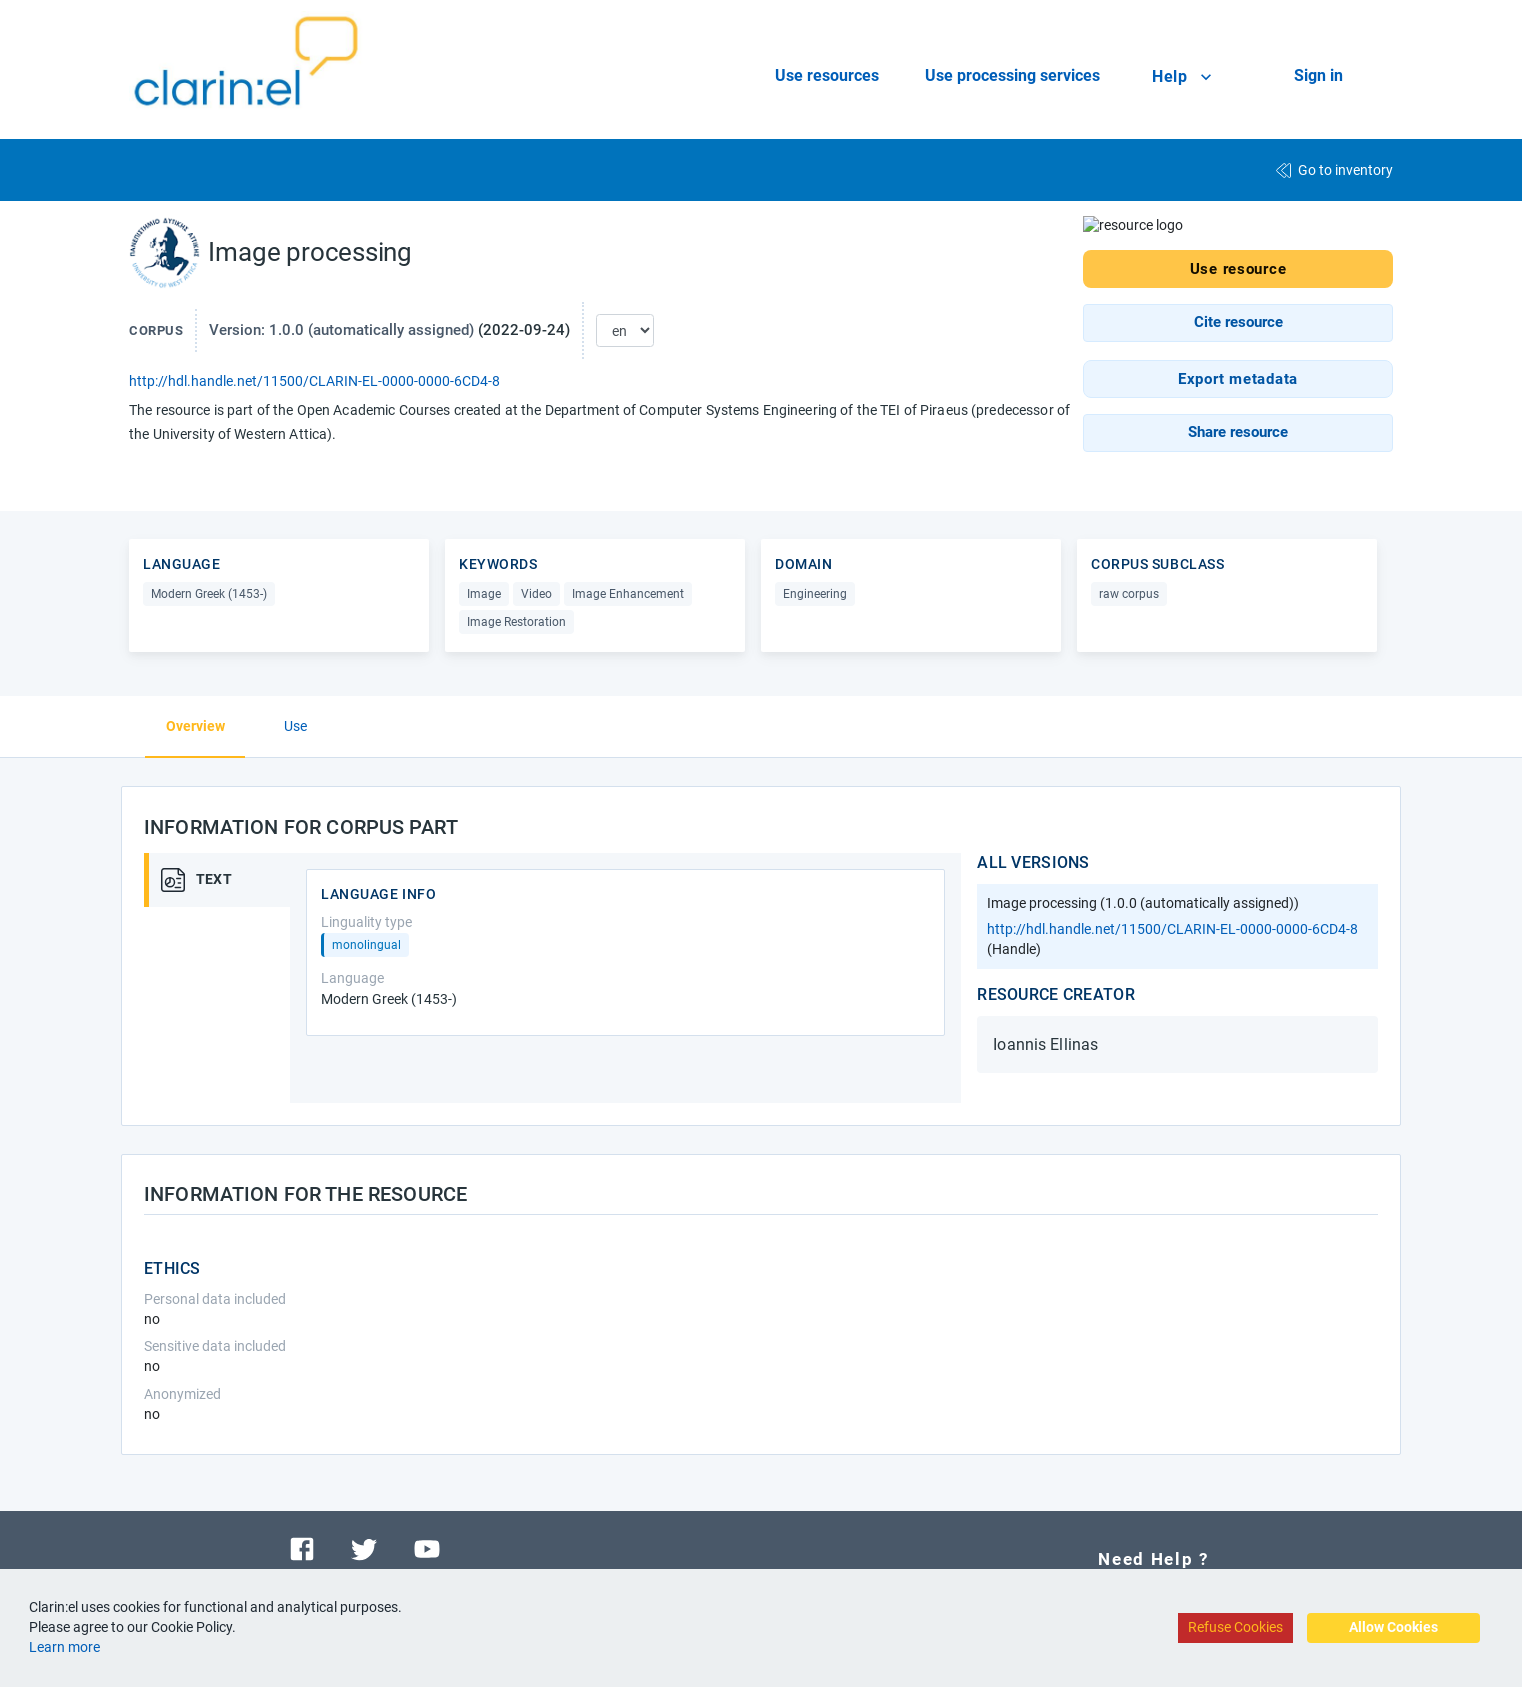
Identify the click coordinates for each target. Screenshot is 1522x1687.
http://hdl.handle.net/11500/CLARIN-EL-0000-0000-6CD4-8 (314, 381)
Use (295, 726)
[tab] (224, 880)
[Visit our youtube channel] (427, 1548)
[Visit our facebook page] (302, 1548)
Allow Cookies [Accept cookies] (1393, 1627)
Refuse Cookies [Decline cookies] (1235, 1627)
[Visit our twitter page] (364, 1548)
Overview (195, 726)
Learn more (64, 1647)
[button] (1238, 322)
